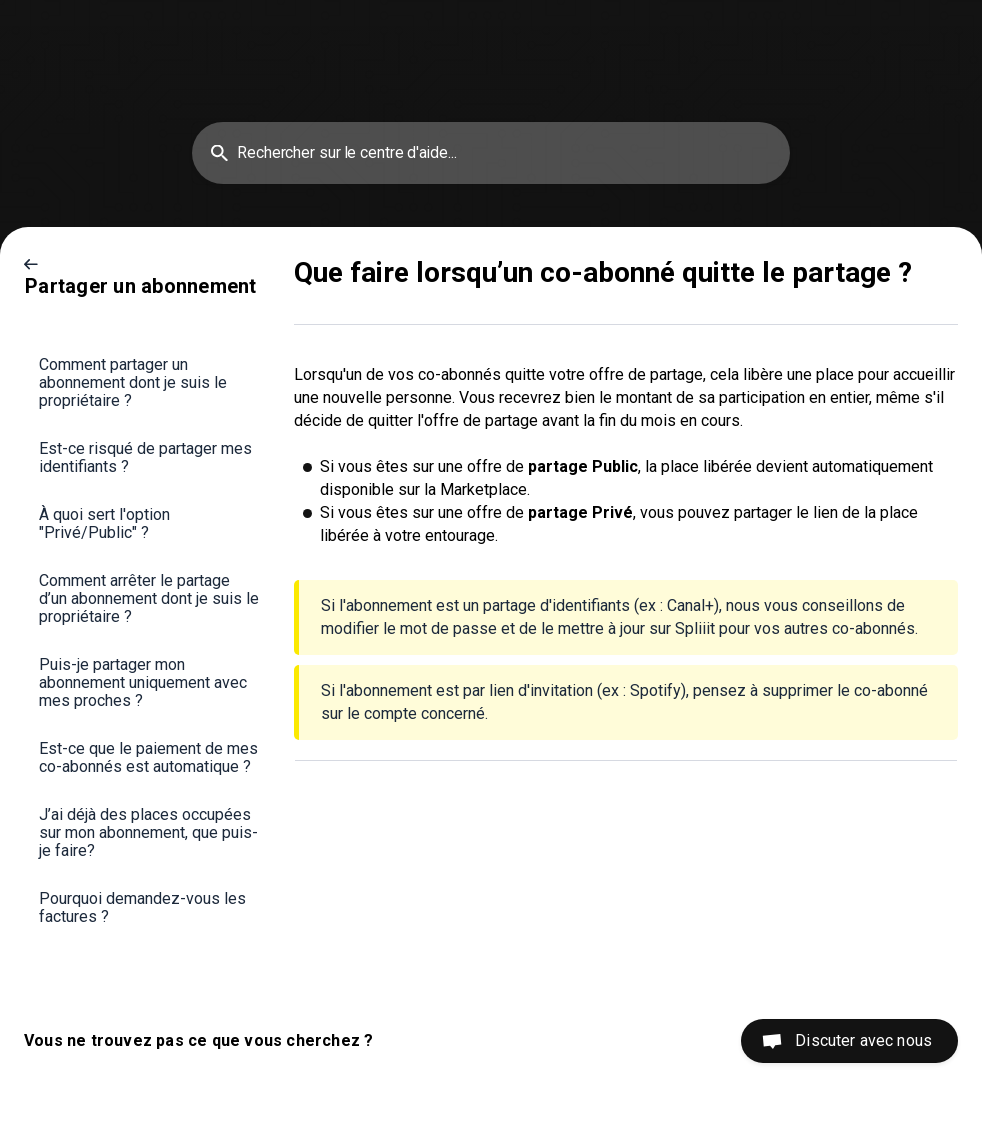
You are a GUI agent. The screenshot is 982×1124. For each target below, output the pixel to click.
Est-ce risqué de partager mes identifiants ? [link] (145, 457)
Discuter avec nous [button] (863, 1040)
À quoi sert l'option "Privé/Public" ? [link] (104, 523)
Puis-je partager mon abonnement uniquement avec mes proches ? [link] (143, 682)
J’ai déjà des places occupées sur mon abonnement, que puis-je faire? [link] (148, 832)
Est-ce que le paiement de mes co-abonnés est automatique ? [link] (148, 757)
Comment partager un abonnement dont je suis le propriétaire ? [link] (133, 382)
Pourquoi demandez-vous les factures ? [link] (142, 907)
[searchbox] (491, 153)
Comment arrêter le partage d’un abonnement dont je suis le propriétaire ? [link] (149, 598)
